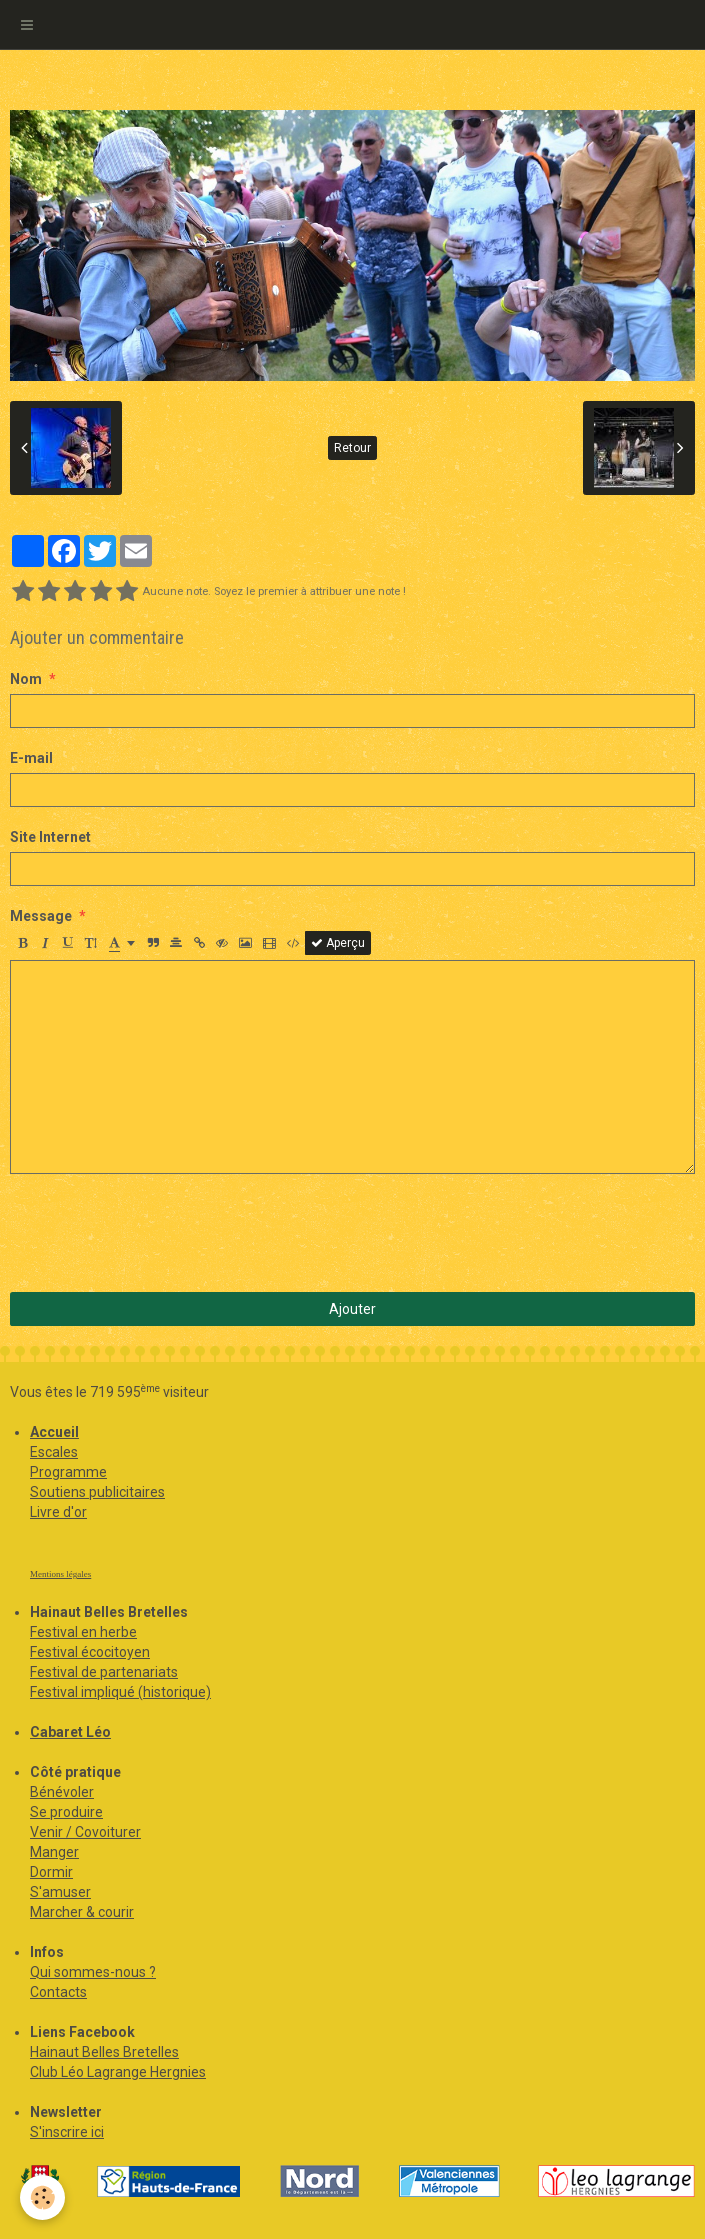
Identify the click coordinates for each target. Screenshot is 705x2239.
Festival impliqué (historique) (120, 1692)
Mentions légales (60, 1574)
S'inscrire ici (67, 2132)
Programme (68, 1472)
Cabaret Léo (70, 1732)
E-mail (31, 758)
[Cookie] (42, 2197)
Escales (54, 1452)
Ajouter (352, 1309)
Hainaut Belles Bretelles (104, 2052)
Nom (26, 679)
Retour (352, 448)
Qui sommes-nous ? (93, 1972)
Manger (54, 1852)
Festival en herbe (83, 1632)
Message (41, 916)
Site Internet (50, 837)
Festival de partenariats (104, 1672)
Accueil (54, 1432)
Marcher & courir (82, 1912)
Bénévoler (62, 1792)
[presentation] (162, 1233)
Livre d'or (58, 1512)
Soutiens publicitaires (97, 1492)
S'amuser (60, 1892)
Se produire (66, 1812)
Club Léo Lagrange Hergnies (118, 2072)
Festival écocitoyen (90, 1652)
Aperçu (338, 943)
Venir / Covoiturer (85, 1832)
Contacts (58, 1992)
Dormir (51, 1872)
